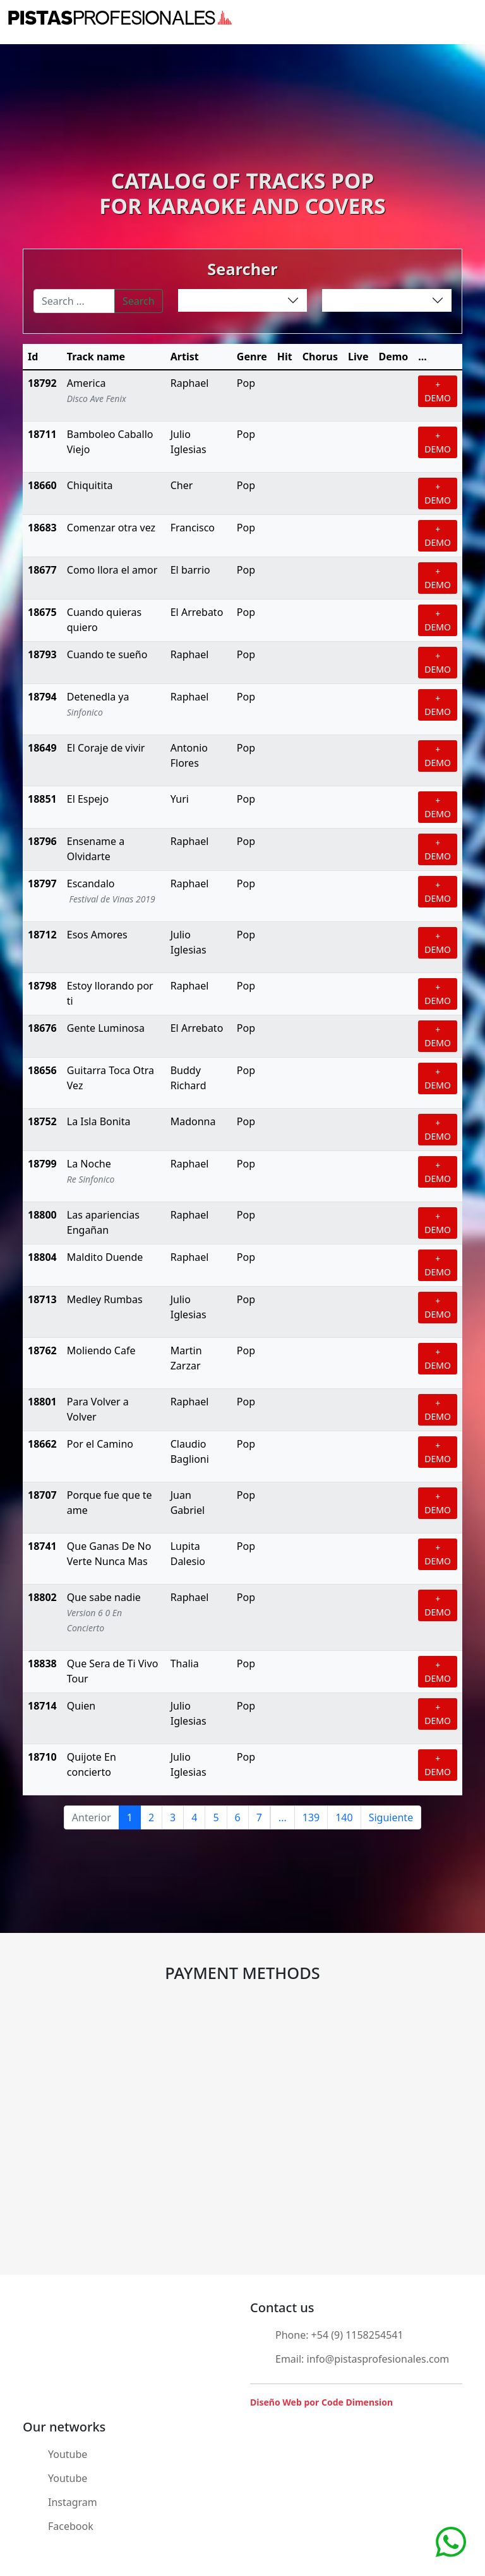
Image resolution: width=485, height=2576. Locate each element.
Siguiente (391, 1817)
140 (343, 1817)
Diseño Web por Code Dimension (321, 2402)
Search (139, 301)
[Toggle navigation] (469, 17)
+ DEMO (437, 391)
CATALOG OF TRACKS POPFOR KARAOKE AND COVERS (242, 193)
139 (311, 1817)
